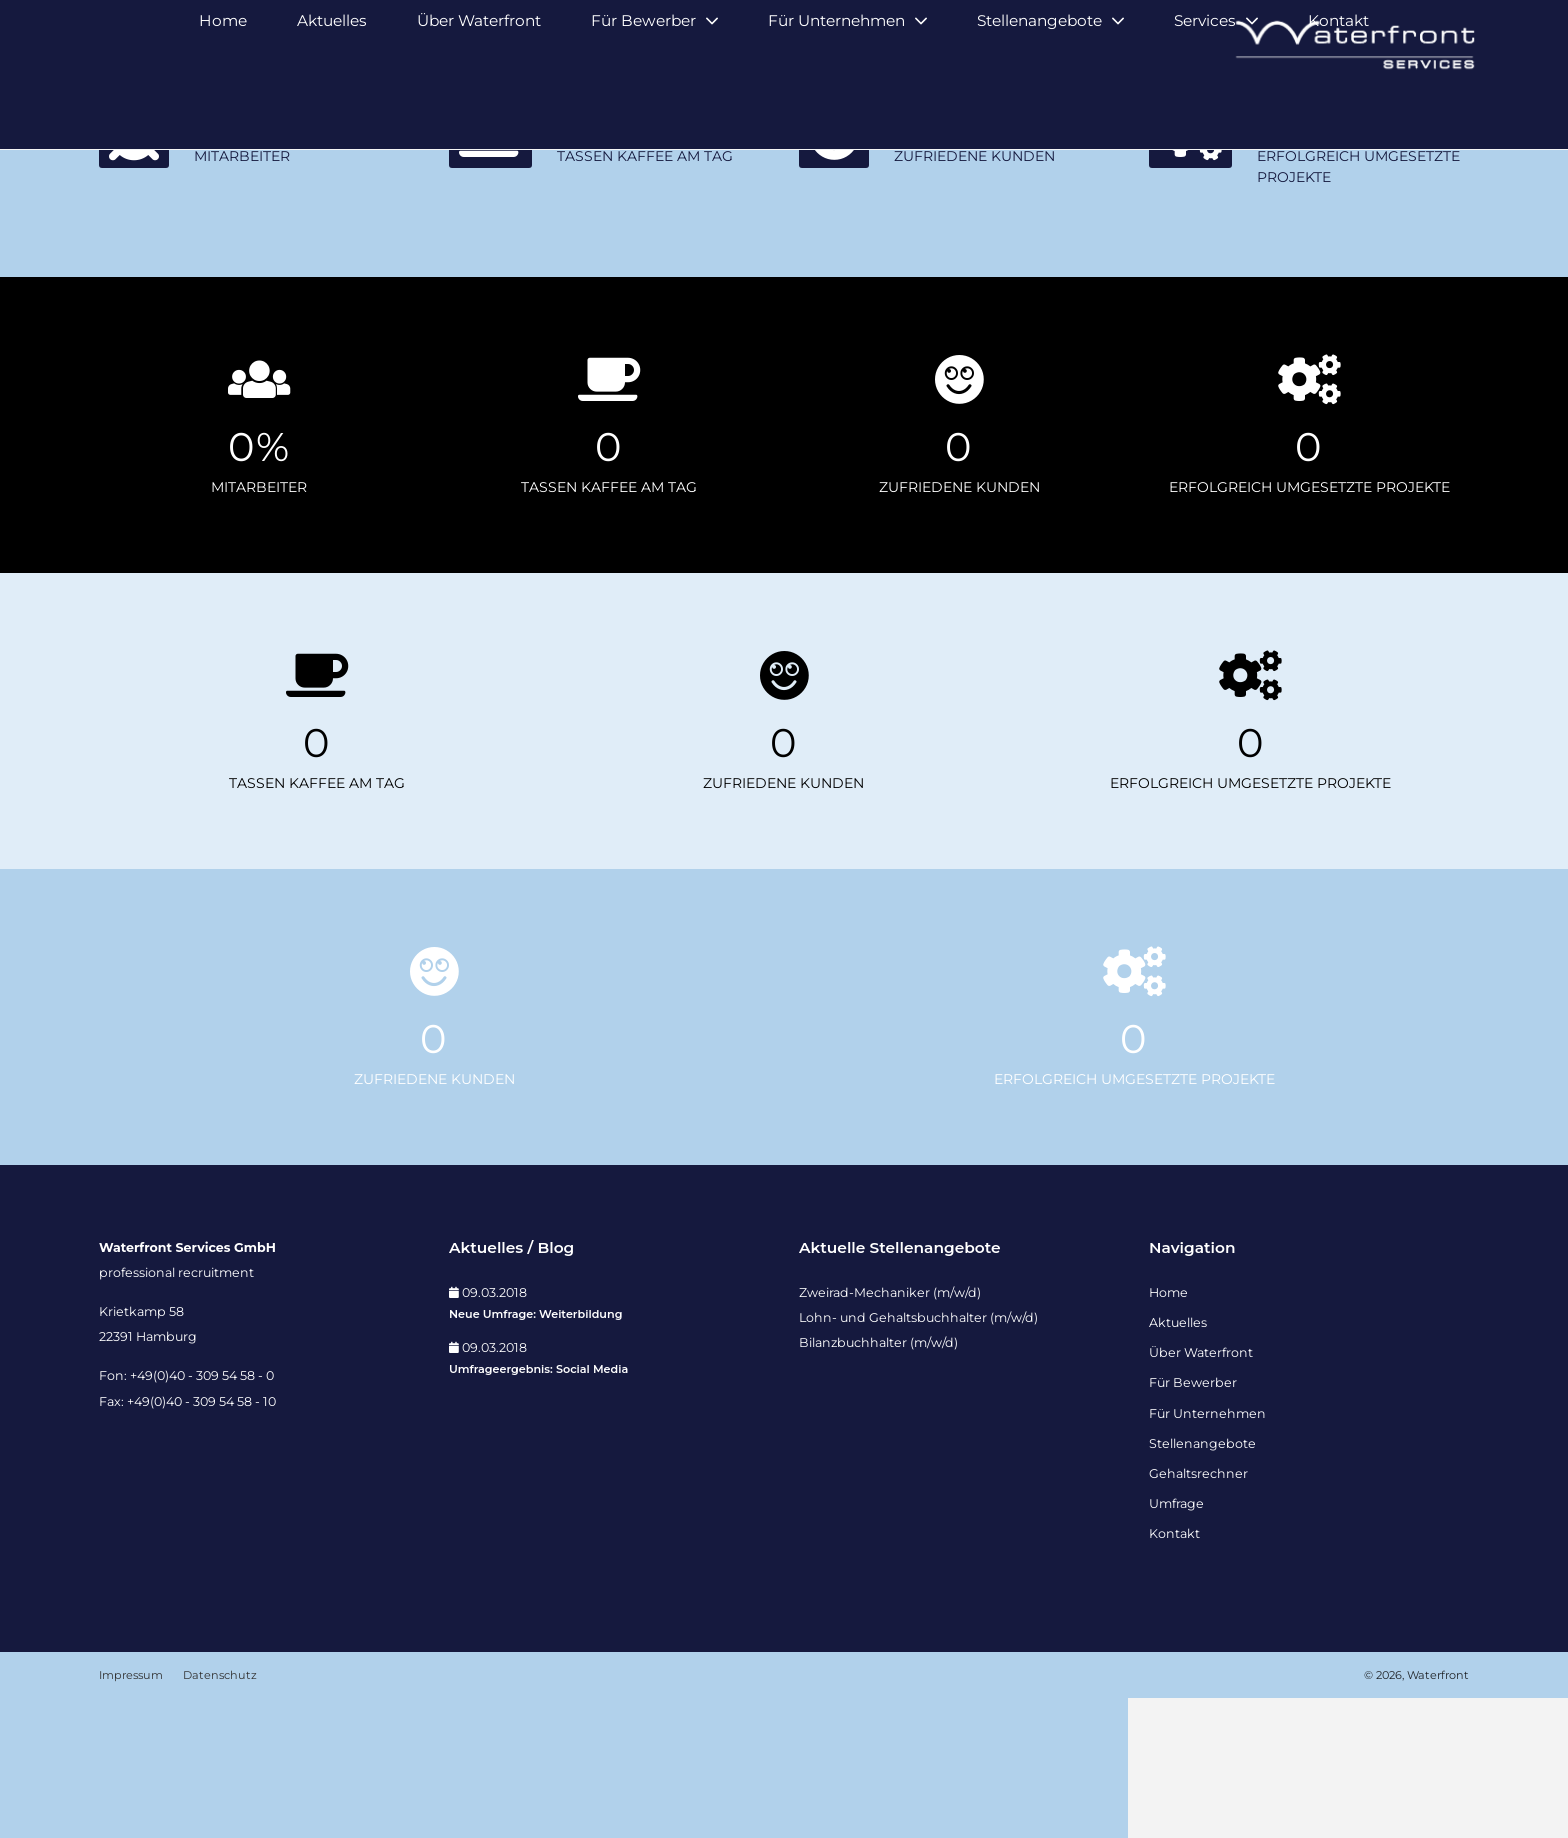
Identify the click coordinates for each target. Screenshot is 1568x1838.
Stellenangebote (1039, 107)
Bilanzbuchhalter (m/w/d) (878, 1482)
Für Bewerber (643, 107)
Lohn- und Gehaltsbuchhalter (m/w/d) (918, 1456)
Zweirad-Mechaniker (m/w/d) (890, 1431)
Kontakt (1338, 107)
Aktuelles (332, 107)
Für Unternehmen (836, 107)
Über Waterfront (479, 107)
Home (223, 107)
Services (1205, 107)
